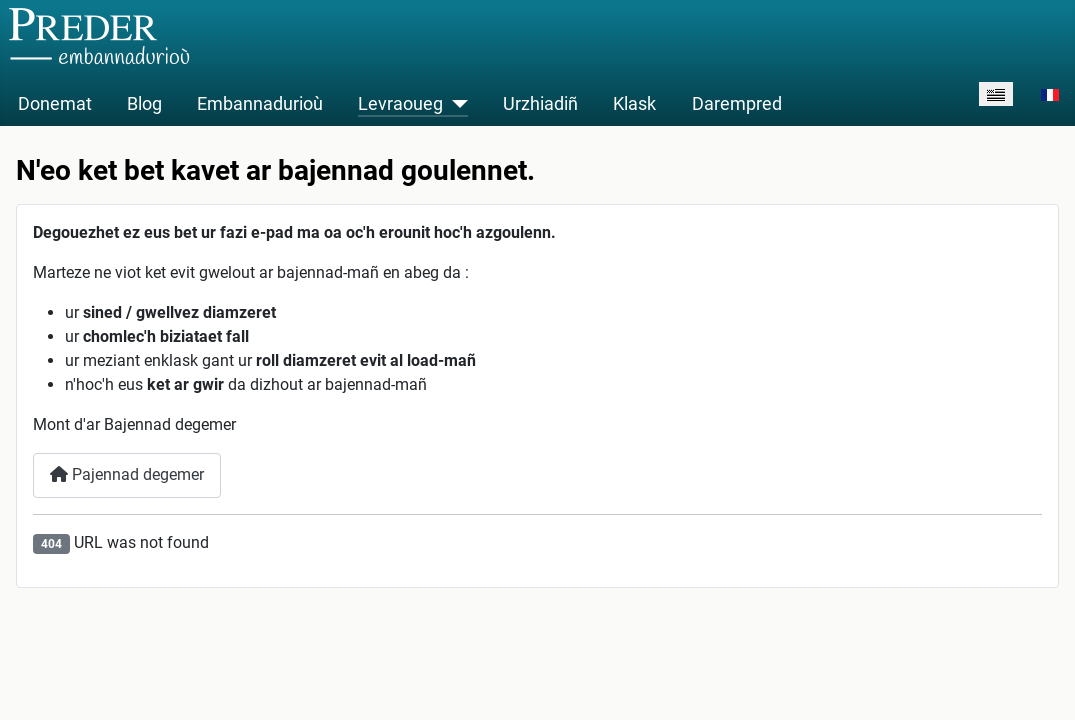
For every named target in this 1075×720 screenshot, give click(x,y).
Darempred (737, 104)
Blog (144, 104)
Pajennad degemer (127, 474)
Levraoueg (400, 104)
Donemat (55, 104)
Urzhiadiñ (540, 104)
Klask (634, 104)
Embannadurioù (260, 104)
